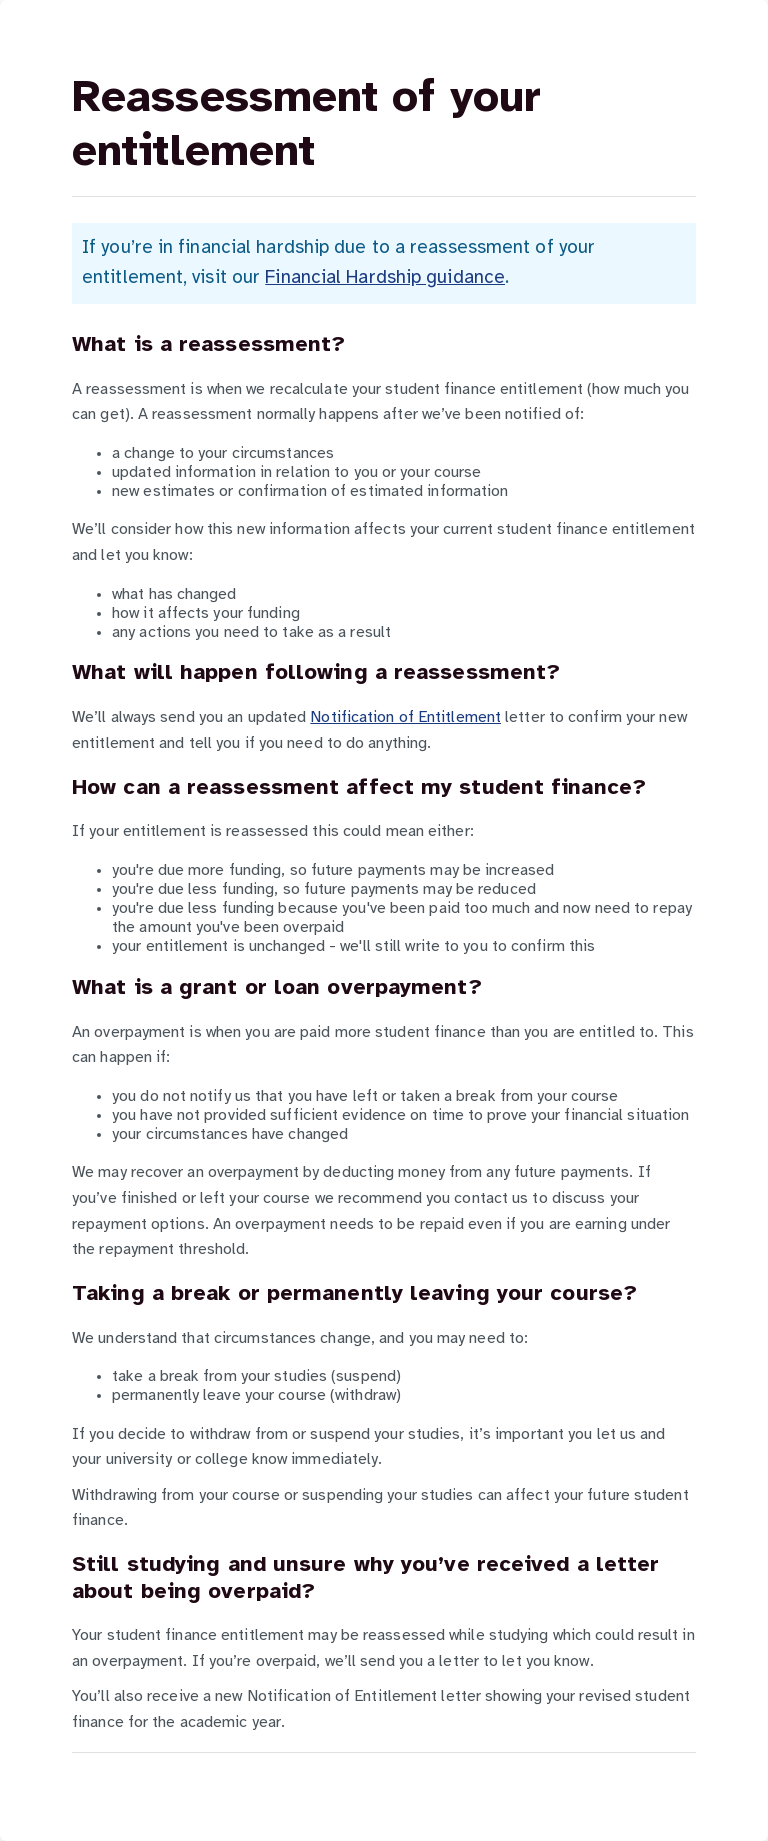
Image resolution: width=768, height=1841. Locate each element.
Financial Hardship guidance (385, 278)
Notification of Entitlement (405, 717)
